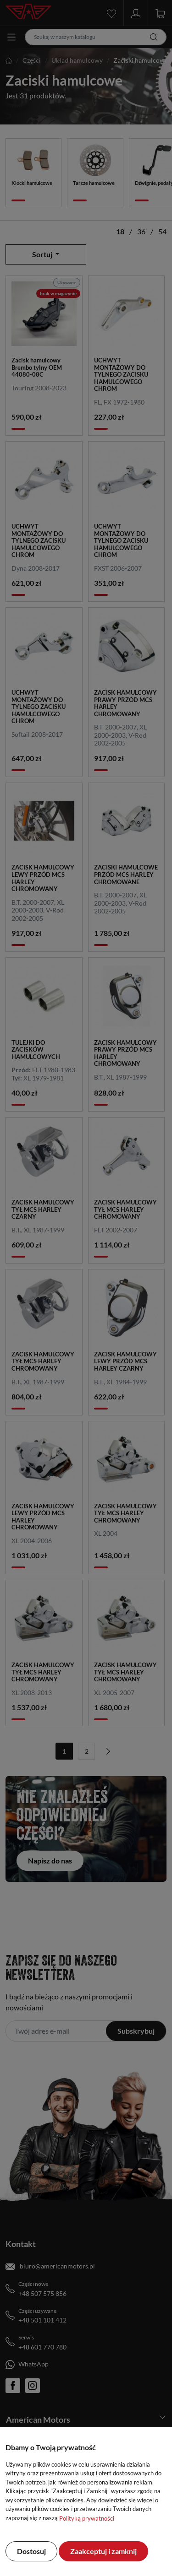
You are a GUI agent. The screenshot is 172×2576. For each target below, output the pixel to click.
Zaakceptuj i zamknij (103, 2551)
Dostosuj (31, 2551)
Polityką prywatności (86, 2518)
